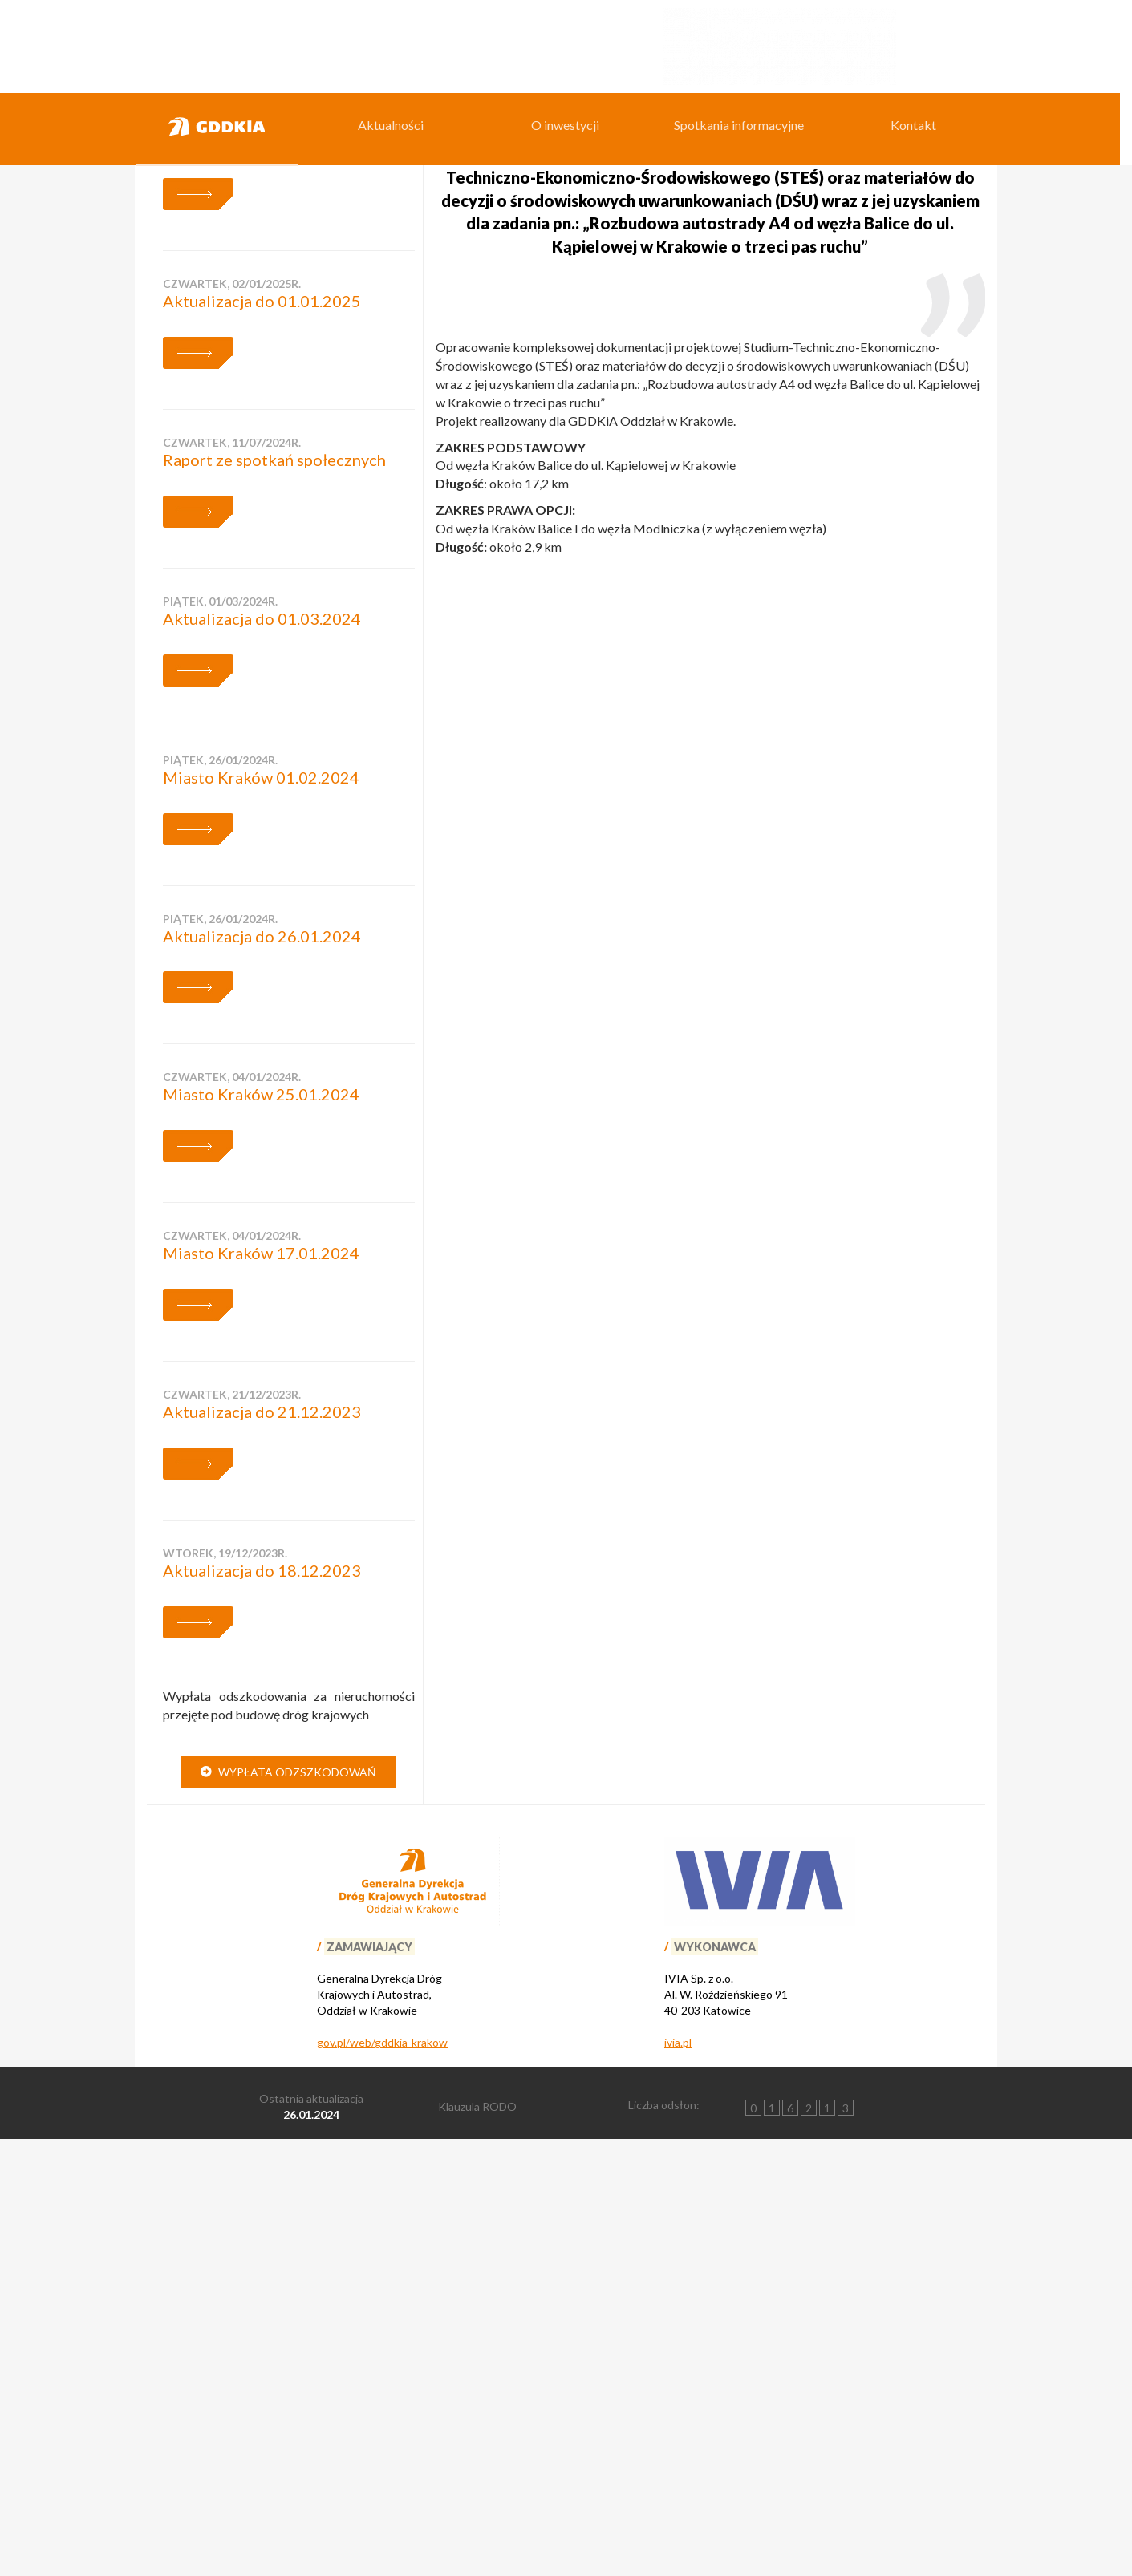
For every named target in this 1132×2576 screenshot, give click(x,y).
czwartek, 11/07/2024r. (232, 878)
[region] (566, 258)
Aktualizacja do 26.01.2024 (262, 1371)
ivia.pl (678, 2478)
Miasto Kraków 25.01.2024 (261, 1530)
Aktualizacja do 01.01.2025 (262, 737)
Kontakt (913, 124)
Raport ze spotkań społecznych (274, 895)
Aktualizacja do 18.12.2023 (262, 2006)
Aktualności (391, 124)
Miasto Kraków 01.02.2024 (261, 1212)
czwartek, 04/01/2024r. (232, 1513)
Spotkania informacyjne (739, 124)
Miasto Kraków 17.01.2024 (261, 1689)
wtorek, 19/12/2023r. (225, 1989)
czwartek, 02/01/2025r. (232, 720)
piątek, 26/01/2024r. (220, 1195)
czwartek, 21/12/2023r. (232, 1830)
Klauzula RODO (477, 2543)
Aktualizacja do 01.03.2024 (262, 1054)
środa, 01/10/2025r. (220, 561)
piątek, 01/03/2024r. (220, 1037)
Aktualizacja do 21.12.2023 (262, 1847)
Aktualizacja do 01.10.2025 (262, 578)
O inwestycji (565, 124)
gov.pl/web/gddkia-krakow (382, 2478)
